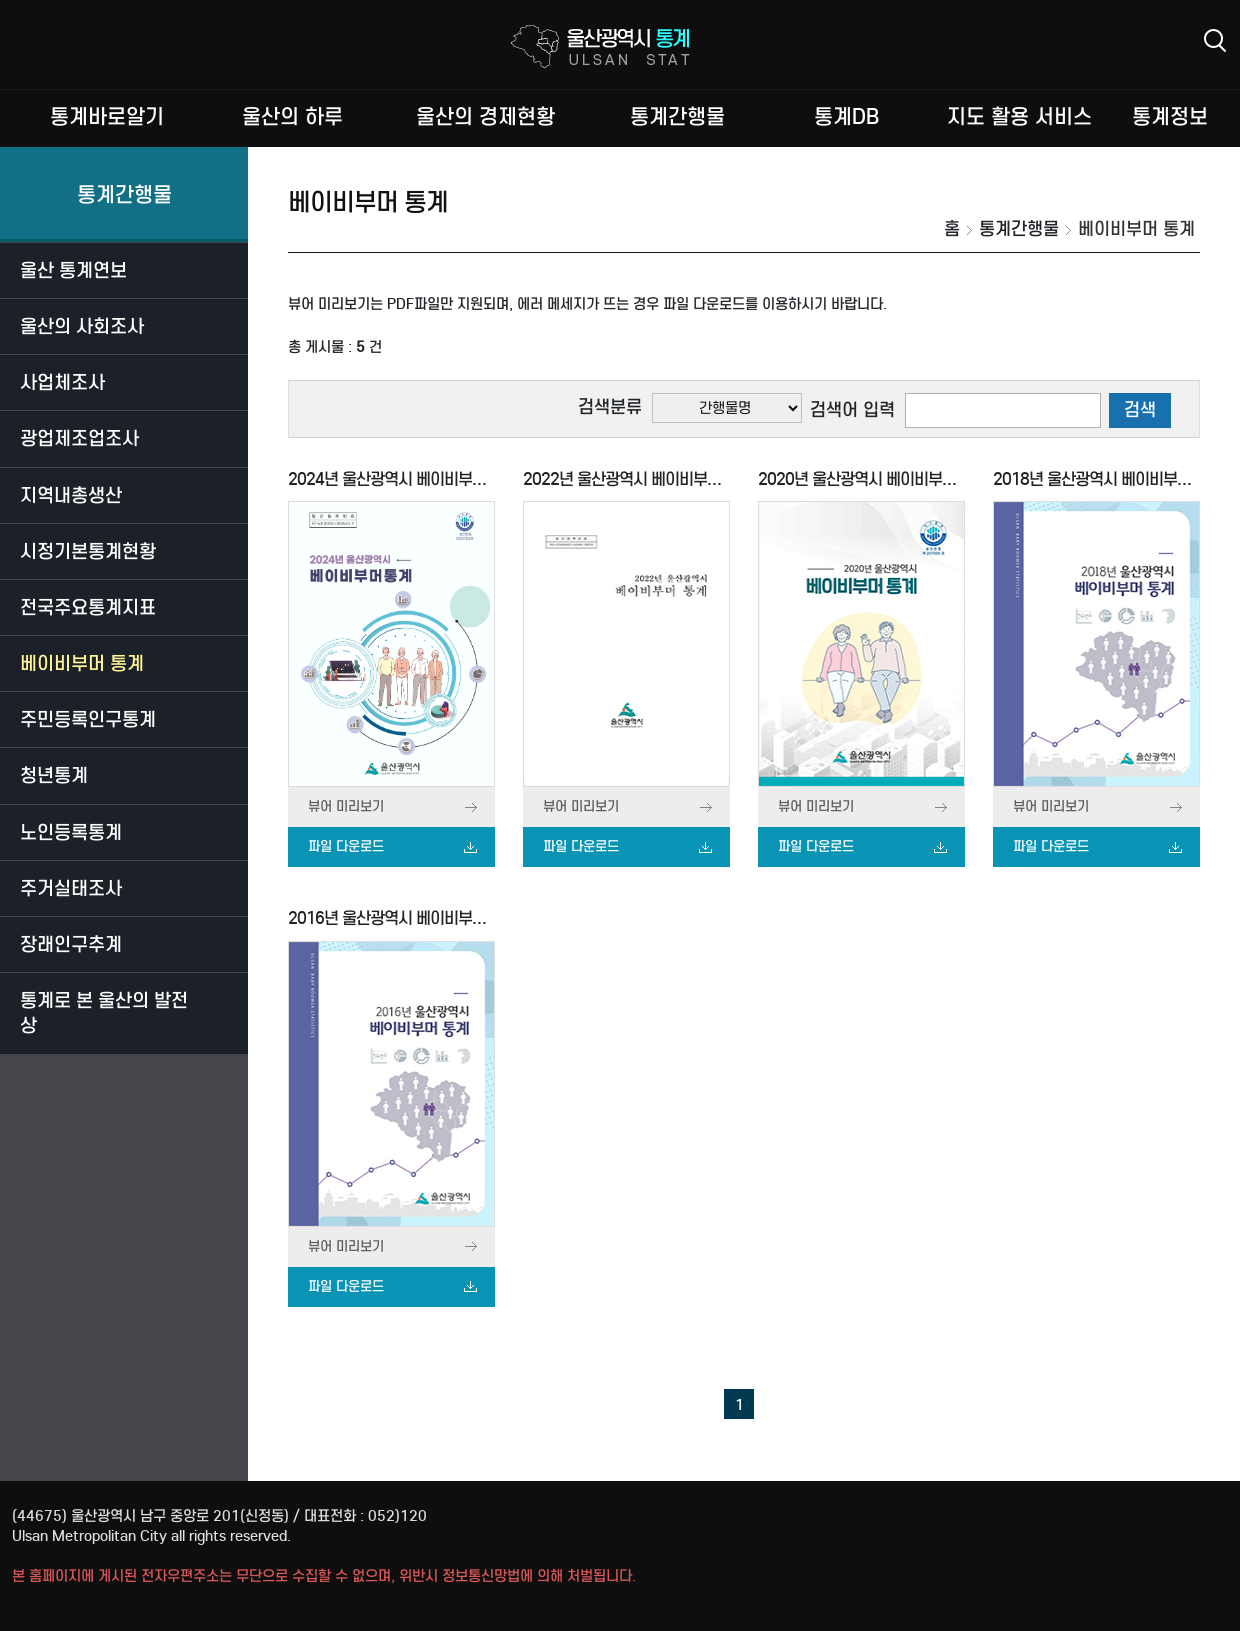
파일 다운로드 (346, 846)
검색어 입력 (852, 410)
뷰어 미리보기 (346, 806)
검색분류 (610, 407)
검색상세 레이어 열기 (1215, 40)
